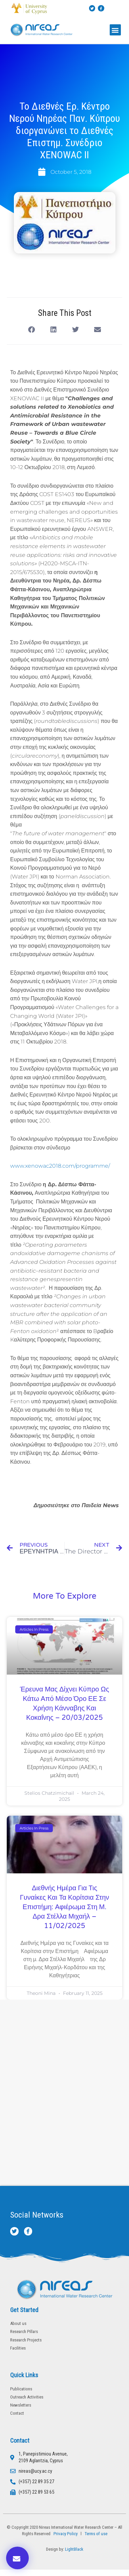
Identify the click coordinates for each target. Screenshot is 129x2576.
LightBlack (74, 2549)
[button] (115, 29)
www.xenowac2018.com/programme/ (60, 1166)
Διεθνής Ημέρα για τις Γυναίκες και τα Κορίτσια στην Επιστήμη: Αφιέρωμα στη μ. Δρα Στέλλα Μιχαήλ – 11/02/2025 (64, 1907)
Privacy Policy (64, 2533)
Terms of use (96, 2533)
